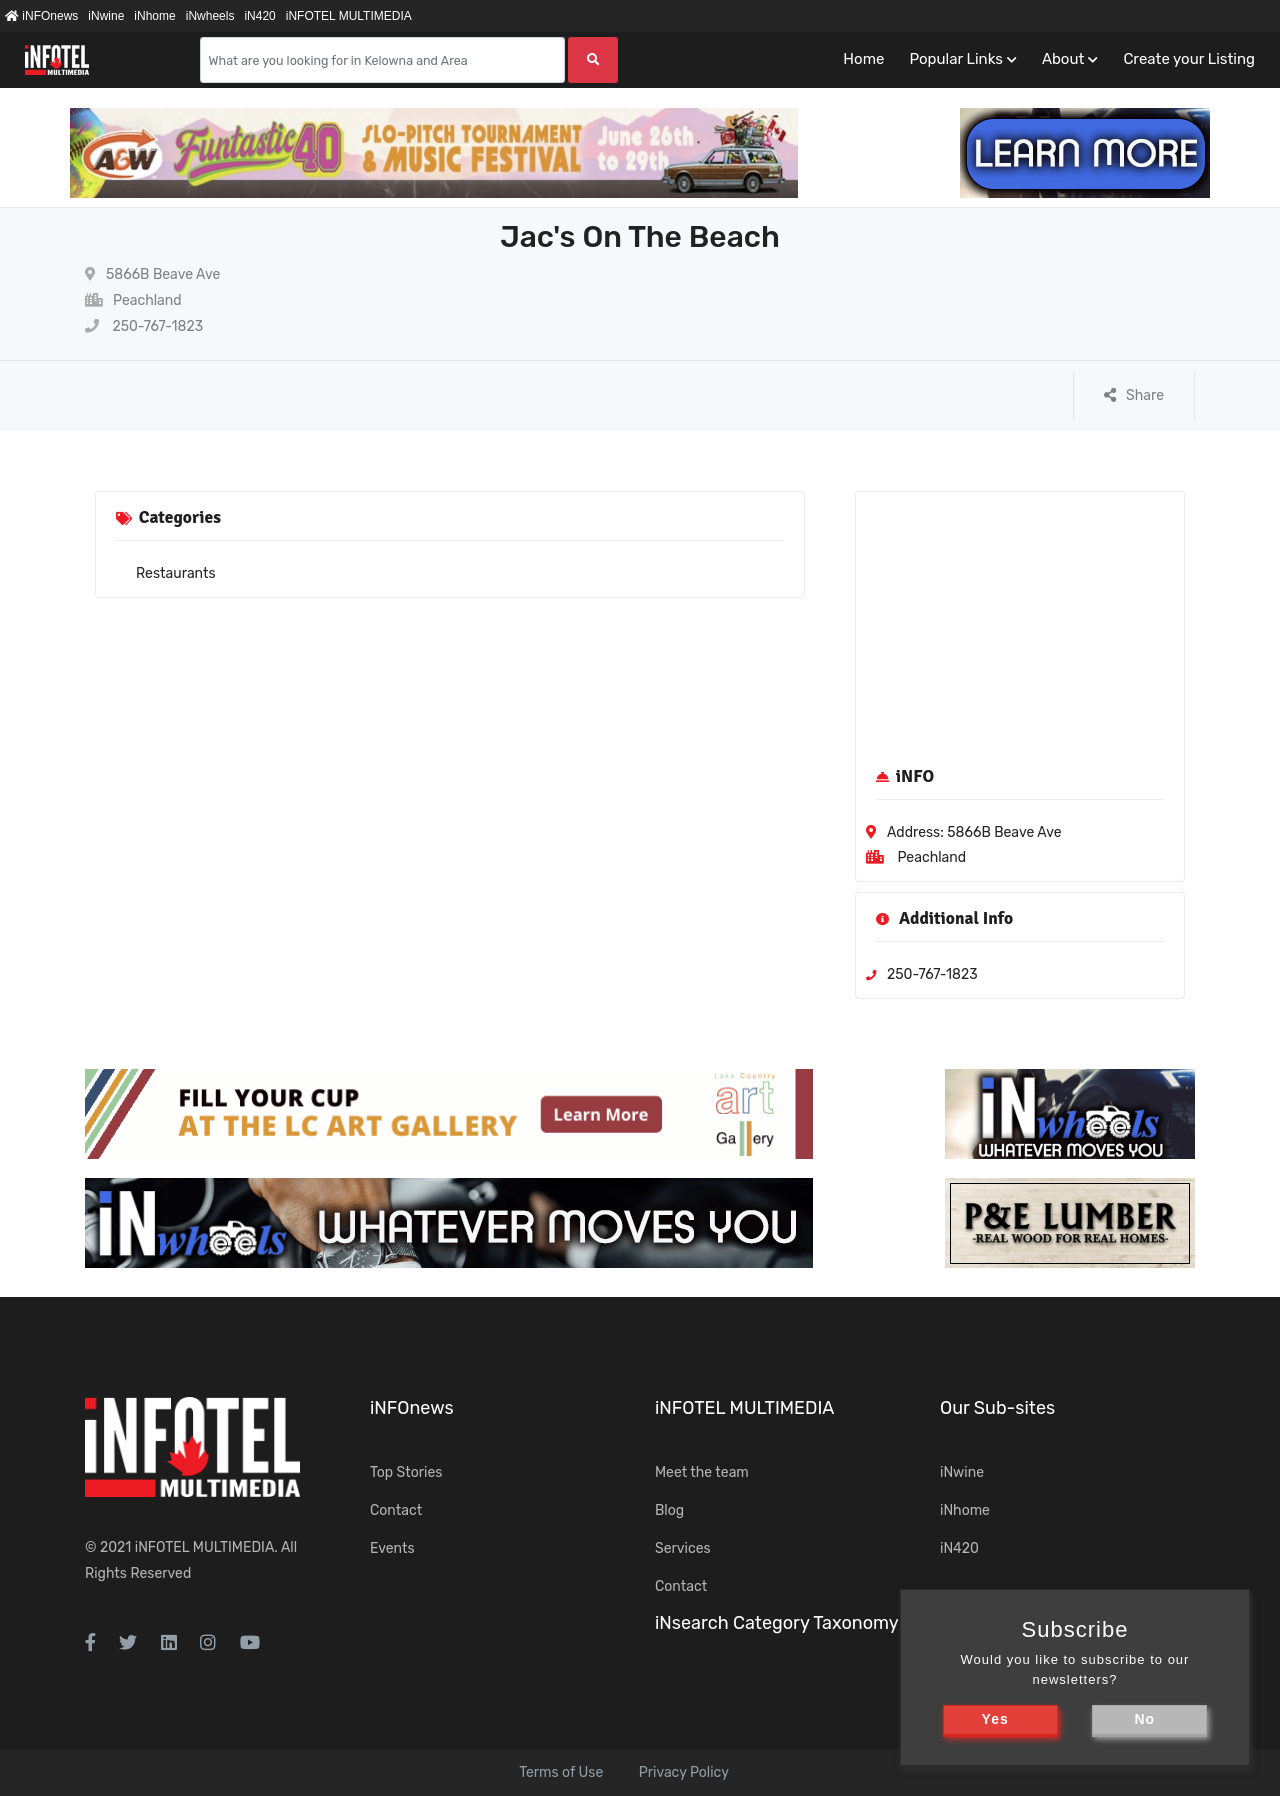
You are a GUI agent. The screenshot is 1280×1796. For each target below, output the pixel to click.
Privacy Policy (684, 1772)
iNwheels (210, 16)
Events (392, 1548)
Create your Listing (1189, 59)
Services (683, 1548)
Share (1134, 395)
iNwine (106, 16)
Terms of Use (561, 1772)
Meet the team (702, 1472)
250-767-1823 (144, 326)
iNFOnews (41, 16)
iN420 (259, 16)
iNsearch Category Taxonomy (777, 1623)
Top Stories (406, 1472)
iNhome (154, 16)
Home (863, 59)
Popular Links (955, 59)
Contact (396, 1510)
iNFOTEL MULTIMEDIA (349, 16)
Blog (669, 1510)
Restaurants (176, 573)
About (1063, 59)
